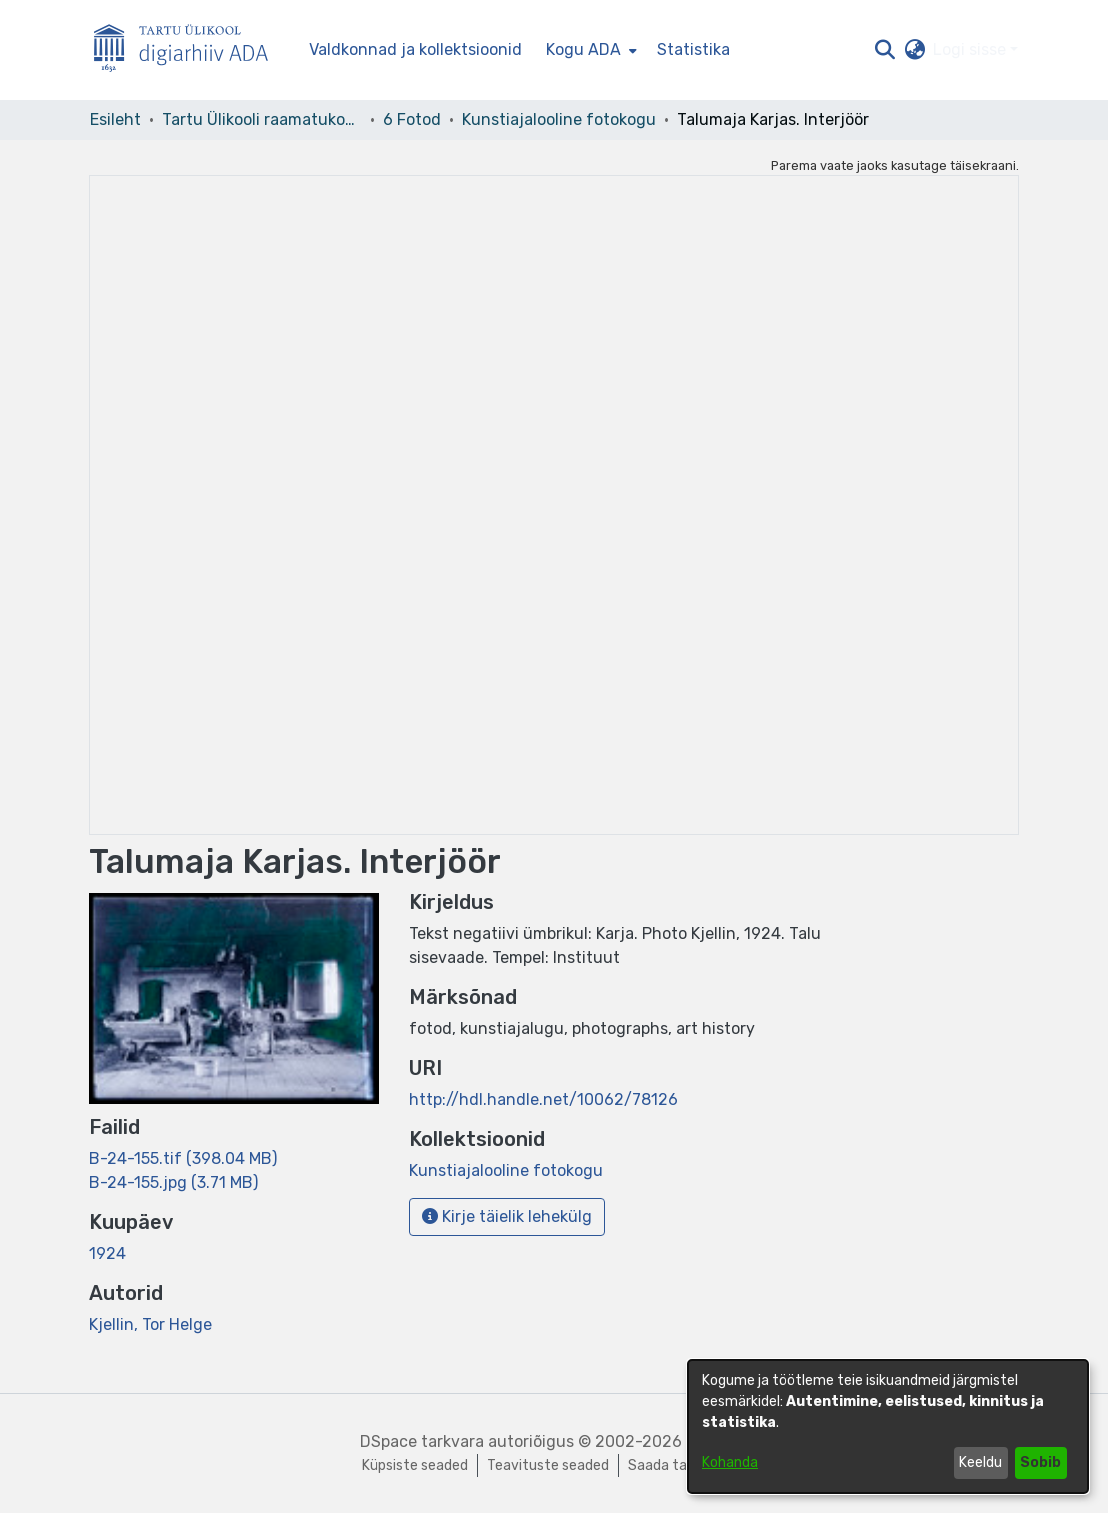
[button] (884, 50)
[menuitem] (589, 50)
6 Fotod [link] (412, 119)
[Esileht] (189, 50)
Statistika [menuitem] (693, 49)
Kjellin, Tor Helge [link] (150, 1324)
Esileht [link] (115, 119)
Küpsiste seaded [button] (415, 1465)
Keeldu (980, 1462)
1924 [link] (107, 1253)
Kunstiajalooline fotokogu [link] (559, 119)
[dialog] (888, 1426)
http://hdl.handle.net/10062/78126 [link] (543, 1099)
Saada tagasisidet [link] (687, 1465)
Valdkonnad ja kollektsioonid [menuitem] (415, 49)
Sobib (1040, 1462)
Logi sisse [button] (971, 49)
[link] (183, 1158)
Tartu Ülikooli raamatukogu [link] (262, 119)
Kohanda (730, 1462)
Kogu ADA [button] (583, 49)
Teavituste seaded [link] (548, 1465)
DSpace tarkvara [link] (422, 1441)
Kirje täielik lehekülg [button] (507, 1216)
